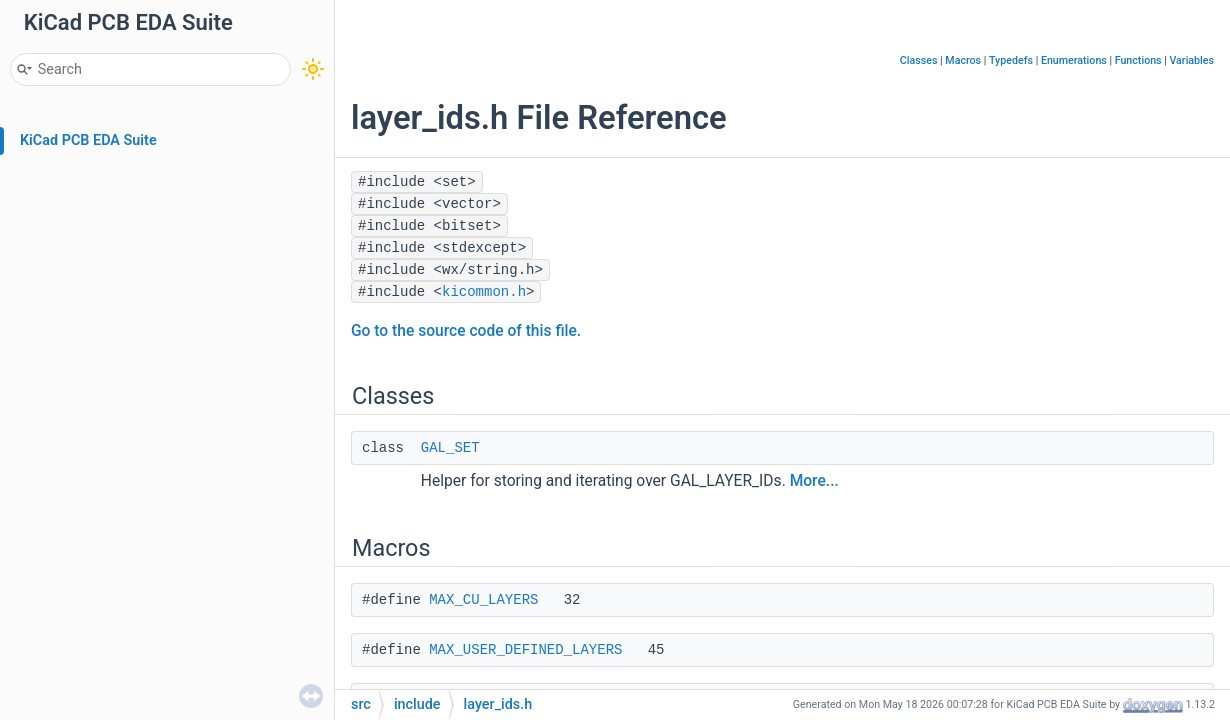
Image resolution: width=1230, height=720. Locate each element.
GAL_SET (450, 448)
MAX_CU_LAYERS (483, 600)
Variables (1191, 60)
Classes (919, 60)
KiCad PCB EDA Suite (88, 140)
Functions (1138, 60)
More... (814, 481)
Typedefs (1011, 60)
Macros (963, 60)
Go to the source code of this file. (466, 331)
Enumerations (1074, 60)
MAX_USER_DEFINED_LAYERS (525, 650)
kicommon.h (484, 292)
